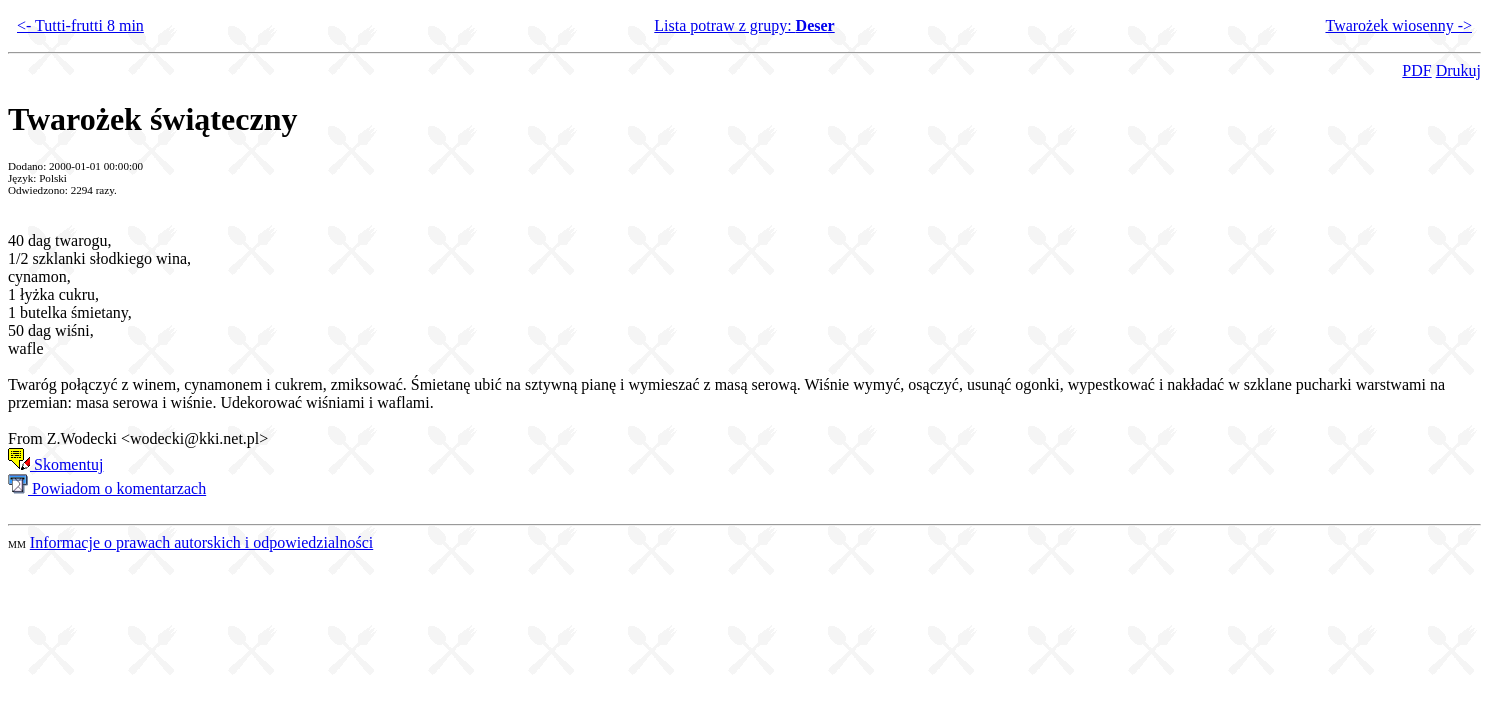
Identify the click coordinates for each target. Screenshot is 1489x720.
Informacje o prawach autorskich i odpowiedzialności (201, 542)
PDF (1416, 70)
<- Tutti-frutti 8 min (80, 25)
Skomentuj (55, 464)
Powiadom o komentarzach (107, 488)
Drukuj (1458, 70)
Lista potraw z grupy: (744, 25)
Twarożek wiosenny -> (1398, 25)
